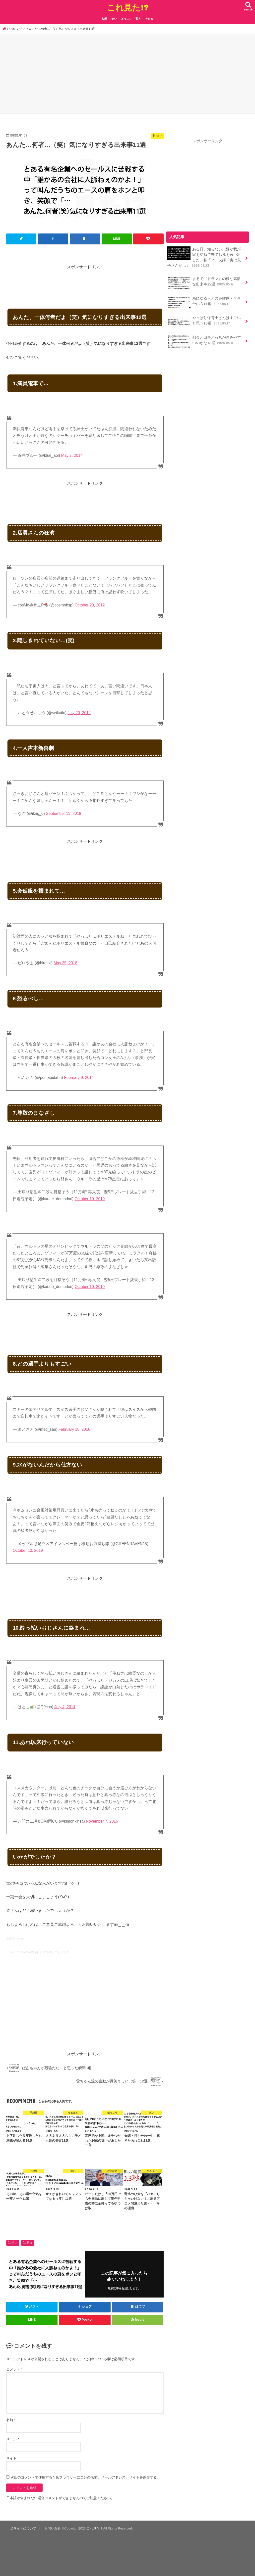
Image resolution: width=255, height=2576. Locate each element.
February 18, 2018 (74, 1429)
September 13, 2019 (63, 813)
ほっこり (126, 18)
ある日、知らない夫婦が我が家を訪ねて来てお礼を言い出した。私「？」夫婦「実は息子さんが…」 (204, 257)
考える (149, 18)
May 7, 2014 (71, 455)
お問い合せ (53, 2528)
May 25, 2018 (65, 963)
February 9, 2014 (79, 1077)
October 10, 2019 (90, 1199)
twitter (20, 1938)
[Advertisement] (127, 74)
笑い (114, 18)
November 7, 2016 (102, 1821)
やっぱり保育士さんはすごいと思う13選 (204, 322)
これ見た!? (127, 7)
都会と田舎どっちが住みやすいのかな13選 (204, 341)
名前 (10, 2420)
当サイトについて (23, 2528)
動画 (104, 18)
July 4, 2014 (64, 1707)
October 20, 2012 (90, 605)
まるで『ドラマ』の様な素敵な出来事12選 (204, 283)
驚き (138, 18)
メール (12, 2439)
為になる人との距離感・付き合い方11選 (204, 302)
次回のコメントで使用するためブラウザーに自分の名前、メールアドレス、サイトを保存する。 (85, 2477)
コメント (14, 2369)
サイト (11, 2458)
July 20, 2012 (79, 713)
